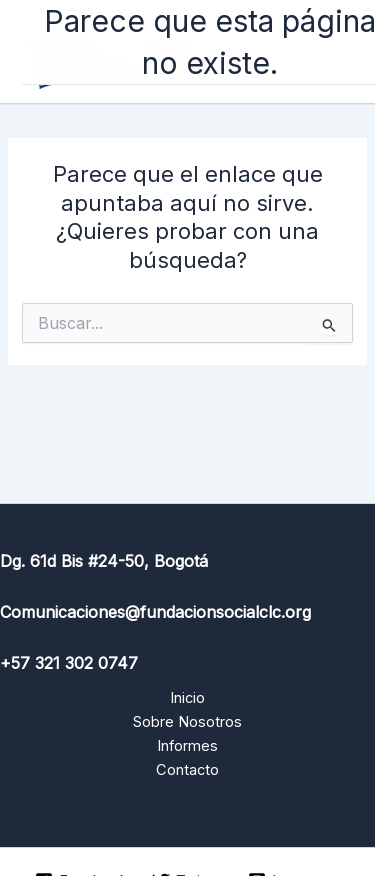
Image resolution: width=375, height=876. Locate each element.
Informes (187, 746)
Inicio (187, 698)
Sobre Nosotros (187, 722)
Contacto (187, 770)
